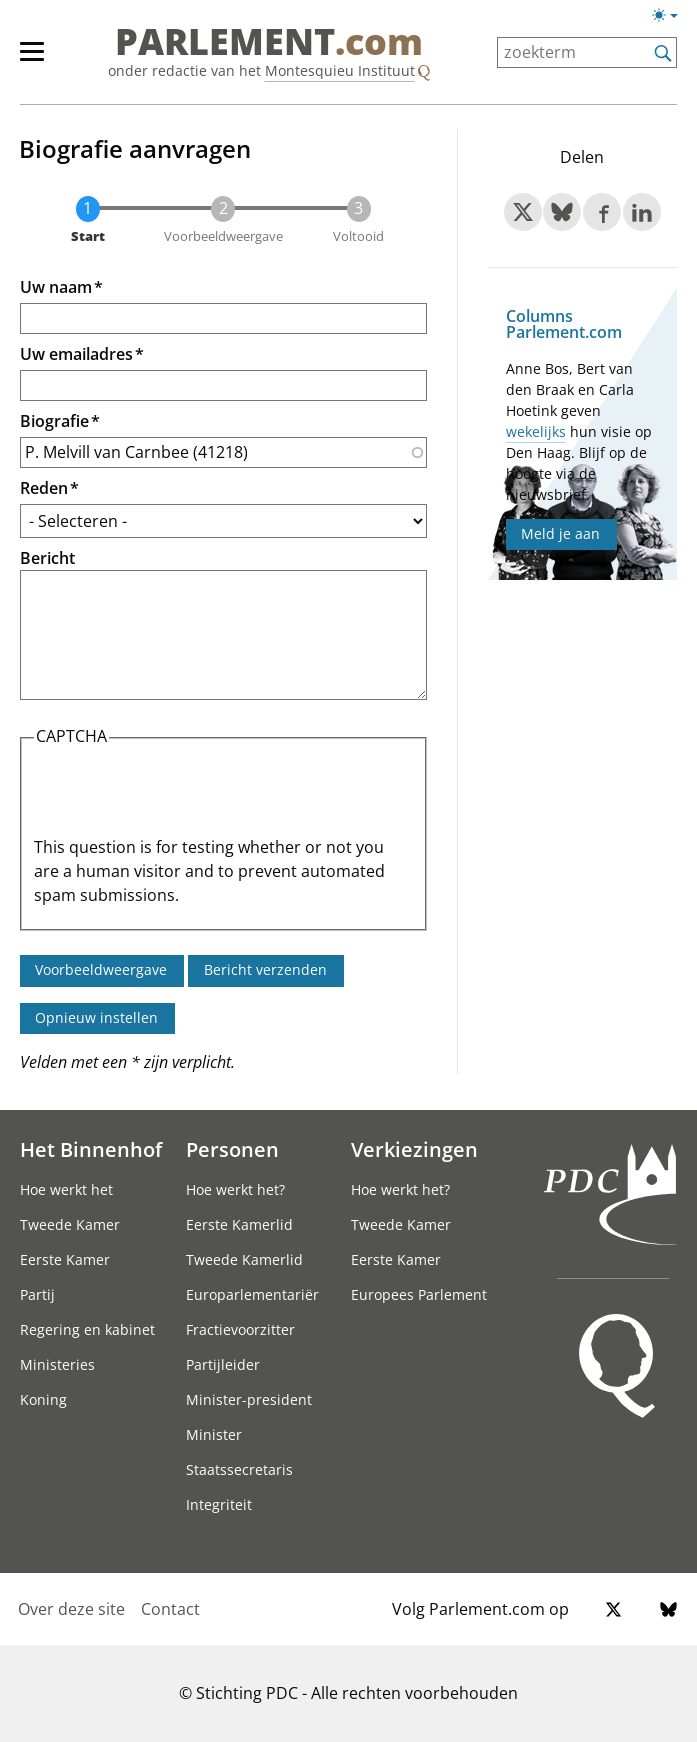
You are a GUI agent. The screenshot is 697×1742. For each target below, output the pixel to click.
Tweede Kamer (70, 1224)
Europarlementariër (252, 1294)
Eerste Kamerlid (239, 1224)
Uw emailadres (76, 354)
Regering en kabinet (87, 1329)
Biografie (54, 421)
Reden (44, 488)
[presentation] (186, 796)
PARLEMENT (269, 42)
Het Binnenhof (91, 1149)
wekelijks (536, 431)
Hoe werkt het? (235, 1189)
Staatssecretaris (239, 1469)
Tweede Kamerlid (244, 1259)
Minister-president (249, 1399)
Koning (43, 1399)
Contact (170, 1609)
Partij (37, 1294)
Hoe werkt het (66, 1189)
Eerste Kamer (65, 1259)
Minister (214, 1434)
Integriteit (219, 1504)
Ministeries (57, 1364)
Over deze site (71, 1609)
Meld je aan (560, 533)
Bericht (47, 558)
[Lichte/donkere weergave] (671, 19)
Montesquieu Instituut (340, 70)
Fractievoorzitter (240, 1329)
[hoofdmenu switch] (32, 60)
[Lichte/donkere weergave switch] (671, 16)
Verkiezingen (414, 1149)
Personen (232, 1149)
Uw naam (56, 287)
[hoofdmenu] (42, 60)
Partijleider (223, 1364)
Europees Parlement (419, 1294)
